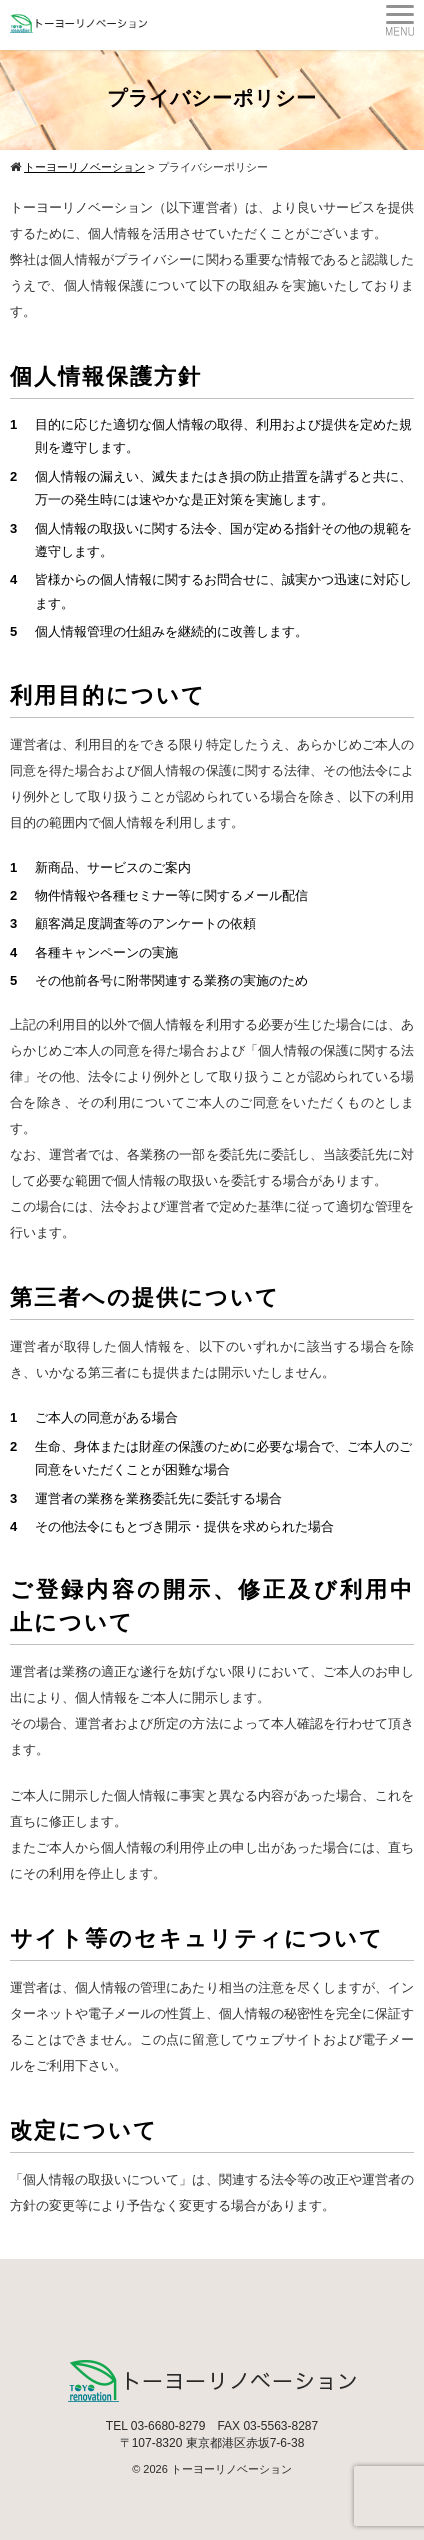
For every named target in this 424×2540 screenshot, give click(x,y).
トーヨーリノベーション (231, 2469)
